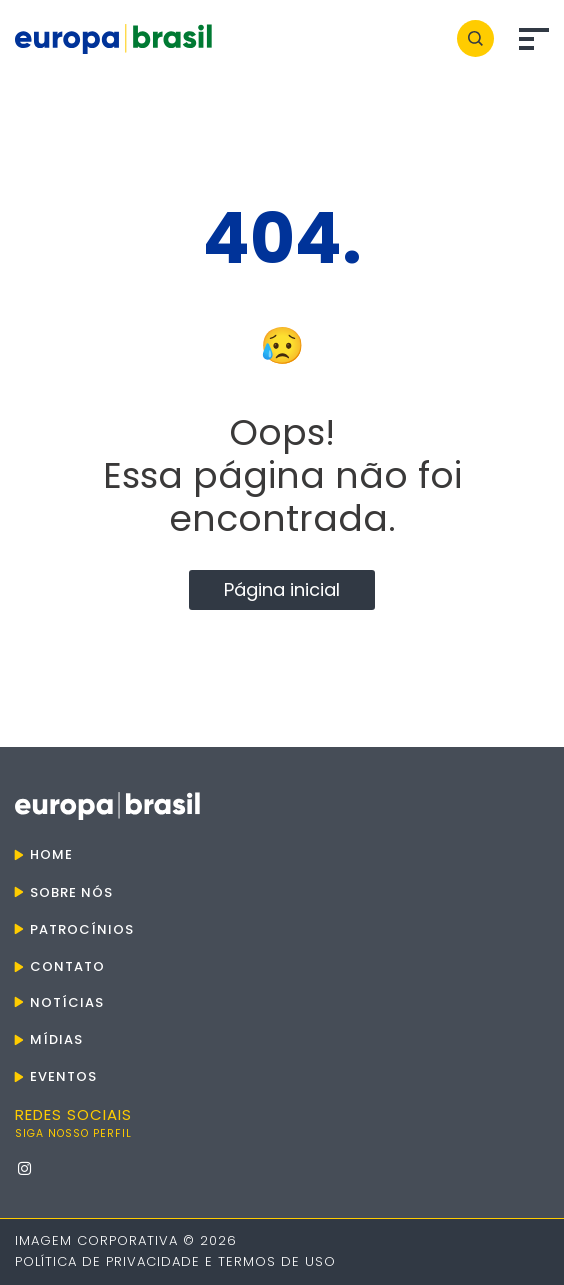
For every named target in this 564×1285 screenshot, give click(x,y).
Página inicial (282, 589)
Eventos (63, 1076)
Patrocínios (82, 929)
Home (51, 854)
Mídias (56, 1039)
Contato (67, 966)
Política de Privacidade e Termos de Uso (175, 1261)
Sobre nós (71, 892)
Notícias (67, 1002)
